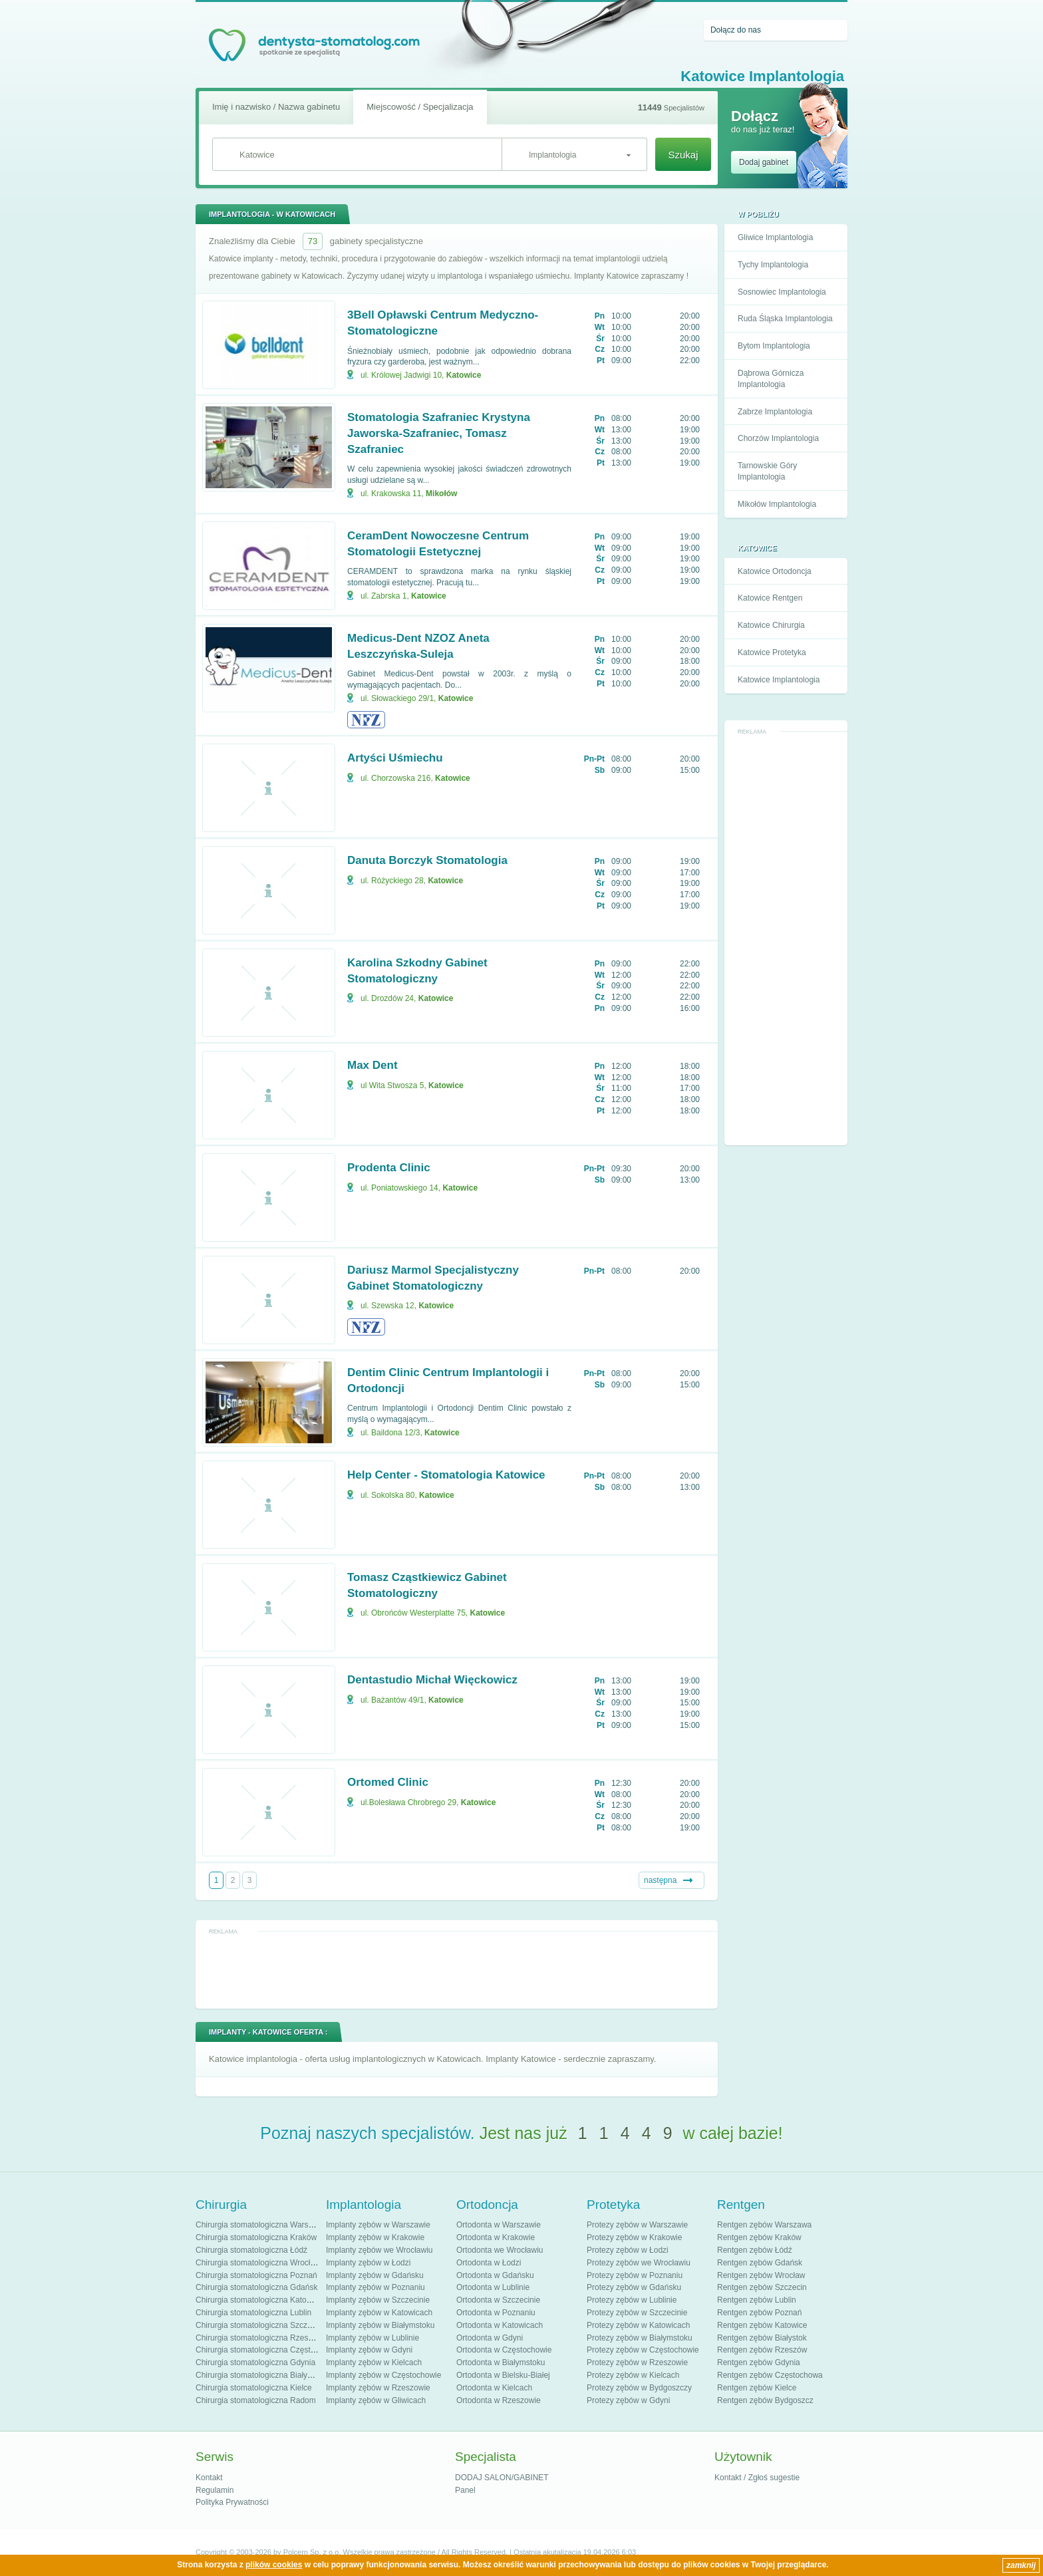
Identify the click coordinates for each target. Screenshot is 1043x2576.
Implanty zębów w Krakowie (375, 2237)
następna (660, 1880)
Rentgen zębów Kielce (756, 2387)
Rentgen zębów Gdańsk (759, 2262)
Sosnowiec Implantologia (782, 292)
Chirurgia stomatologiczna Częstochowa (267, 2350)
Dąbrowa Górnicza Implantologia (771, 378)
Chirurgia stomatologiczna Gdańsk (256, 2287)
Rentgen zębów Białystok (762, 2338)
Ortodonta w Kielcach (494, 2387)
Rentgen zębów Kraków (759, 2237)
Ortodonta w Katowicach (499, 2325)
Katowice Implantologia (779, 679)
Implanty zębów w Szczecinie (378, 2300)
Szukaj (683, 154)
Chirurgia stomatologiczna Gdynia (255, 2362)
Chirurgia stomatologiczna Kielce (254, 2387)
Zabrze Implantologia (775, 411)
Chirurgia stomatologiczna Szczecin (259, 2325)
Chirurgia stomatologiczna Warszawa (261, 2224)
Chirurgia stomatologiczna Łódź (251, 2250)
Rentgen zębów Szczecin (762, 2287)
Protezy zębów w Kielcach (633, 2375)
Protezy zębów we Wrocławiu (638, 2262)
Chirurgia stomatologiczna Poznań (256, 2275)
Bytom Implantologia (774, 346)
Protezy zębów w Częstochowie (643, 2350)
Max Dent (372, 1065)
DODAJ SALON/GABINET (502, 2477)
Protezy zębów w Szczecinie (637, 2312)
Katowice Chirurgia (771, 625)
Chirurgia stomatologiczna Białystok (259, 2375)
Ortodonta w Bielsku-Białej (503, 2375)
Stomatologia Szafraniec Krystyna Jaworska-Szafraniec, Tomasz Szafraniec (438, 433)
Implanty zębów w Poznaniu (375, 2287)
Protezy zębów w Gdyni (628, 2400)
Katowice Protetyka (772, 652)
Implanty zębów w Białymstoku (380, 2325)
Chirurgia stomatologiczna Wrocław (258, 2262)
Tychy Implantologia (773, 264)
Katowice (464, 375)
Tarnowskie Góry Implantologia (767, 471)
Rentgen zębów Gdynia (758, 2362)
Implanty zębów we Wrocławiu (379, 2250)
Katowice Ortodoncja (775, 571)
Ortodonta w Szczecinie (498, 2300)
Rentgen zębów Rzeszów (762, 2350)
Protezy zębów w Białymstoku (639, 2338)
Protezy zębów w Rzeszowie (637, 2362)
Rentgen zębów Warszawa (764, 2224)
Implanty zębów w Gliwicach (376, 2400)
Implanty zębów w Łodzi (368, 2262)
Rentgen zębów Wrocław (761, 2275)
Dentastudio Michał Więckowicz (432, 1679)
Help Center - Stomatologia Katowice (446, 1475)
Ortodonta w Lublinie (492, 2287)
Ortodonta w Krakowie (495, 2237)
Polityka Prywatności (232, 2502)
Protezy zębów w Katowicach (638, 2325)
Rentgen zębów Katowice (762, 2325)
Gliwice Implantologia (775, 237)
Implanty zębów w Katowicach (379, 2312)
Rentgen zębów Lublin (756, 2300)
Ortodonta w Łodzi (488, 2262)
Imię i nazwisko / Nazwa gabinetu (276, 107)
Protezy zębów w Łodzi (628, 2250)
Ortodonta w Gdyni (489, 2338)
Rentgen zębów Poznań (759, 2312)
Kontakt (209, 2477)
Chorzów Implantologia (778, 438)
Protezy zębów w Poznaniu (634, 2275)
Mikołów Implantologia (777, 504)
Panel (465, 2490)
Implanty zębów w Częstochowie (383, 2375)
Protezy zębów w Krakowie (634, 2237)
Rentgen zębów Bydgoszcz (765, 2400)
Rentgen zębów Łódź (754, 2250)
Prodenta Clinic (388, 1167)
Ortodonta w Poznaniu (495, 2312)
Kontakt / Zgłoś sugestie (757, 2477)
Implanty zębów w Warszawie (378, 2224)
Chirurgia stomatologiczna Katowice (259, 2300)
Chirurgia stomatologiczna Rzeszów (259, 2338)
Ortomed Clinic (387, 1782)
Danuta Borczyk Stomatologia (427, 860)
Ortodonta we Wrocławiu (499, 2250)
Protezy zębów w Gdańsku (634, 2287)
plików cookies (273, 2564)
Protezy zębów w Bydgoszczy (639, 2387)
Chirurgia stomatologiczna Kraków (256, 2237)
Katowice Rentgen (770, 598)
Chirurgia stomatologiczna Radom (256, 2400)
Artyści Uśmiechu (395, 758)
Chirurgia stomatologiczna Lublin (253, 2312)
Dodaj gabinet (763, 162)
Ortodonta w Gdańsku (495, 2275)
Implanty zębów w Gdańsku (375, 2275)
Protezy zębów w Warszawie (637, 2224)
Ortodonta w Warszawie (498, 2224)
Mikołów (441, 493)
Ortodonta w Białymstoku (500, 2362)
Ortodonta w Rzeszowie (498, 2400)
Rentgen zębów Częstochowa (770, 2375)
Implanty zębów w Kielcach (374, 2362)
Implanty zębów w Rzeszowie (378, 2387)
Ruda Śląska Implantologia (785, 318)
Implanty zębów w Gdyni (369, 2350)
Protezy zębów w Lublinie (631, 2300)
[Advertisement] (786, 938)
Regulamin (214, 2490)
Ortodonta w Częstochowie (503, 2350)
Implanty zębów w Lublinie (372, 2338)
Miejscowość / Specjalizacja (420, 107)
